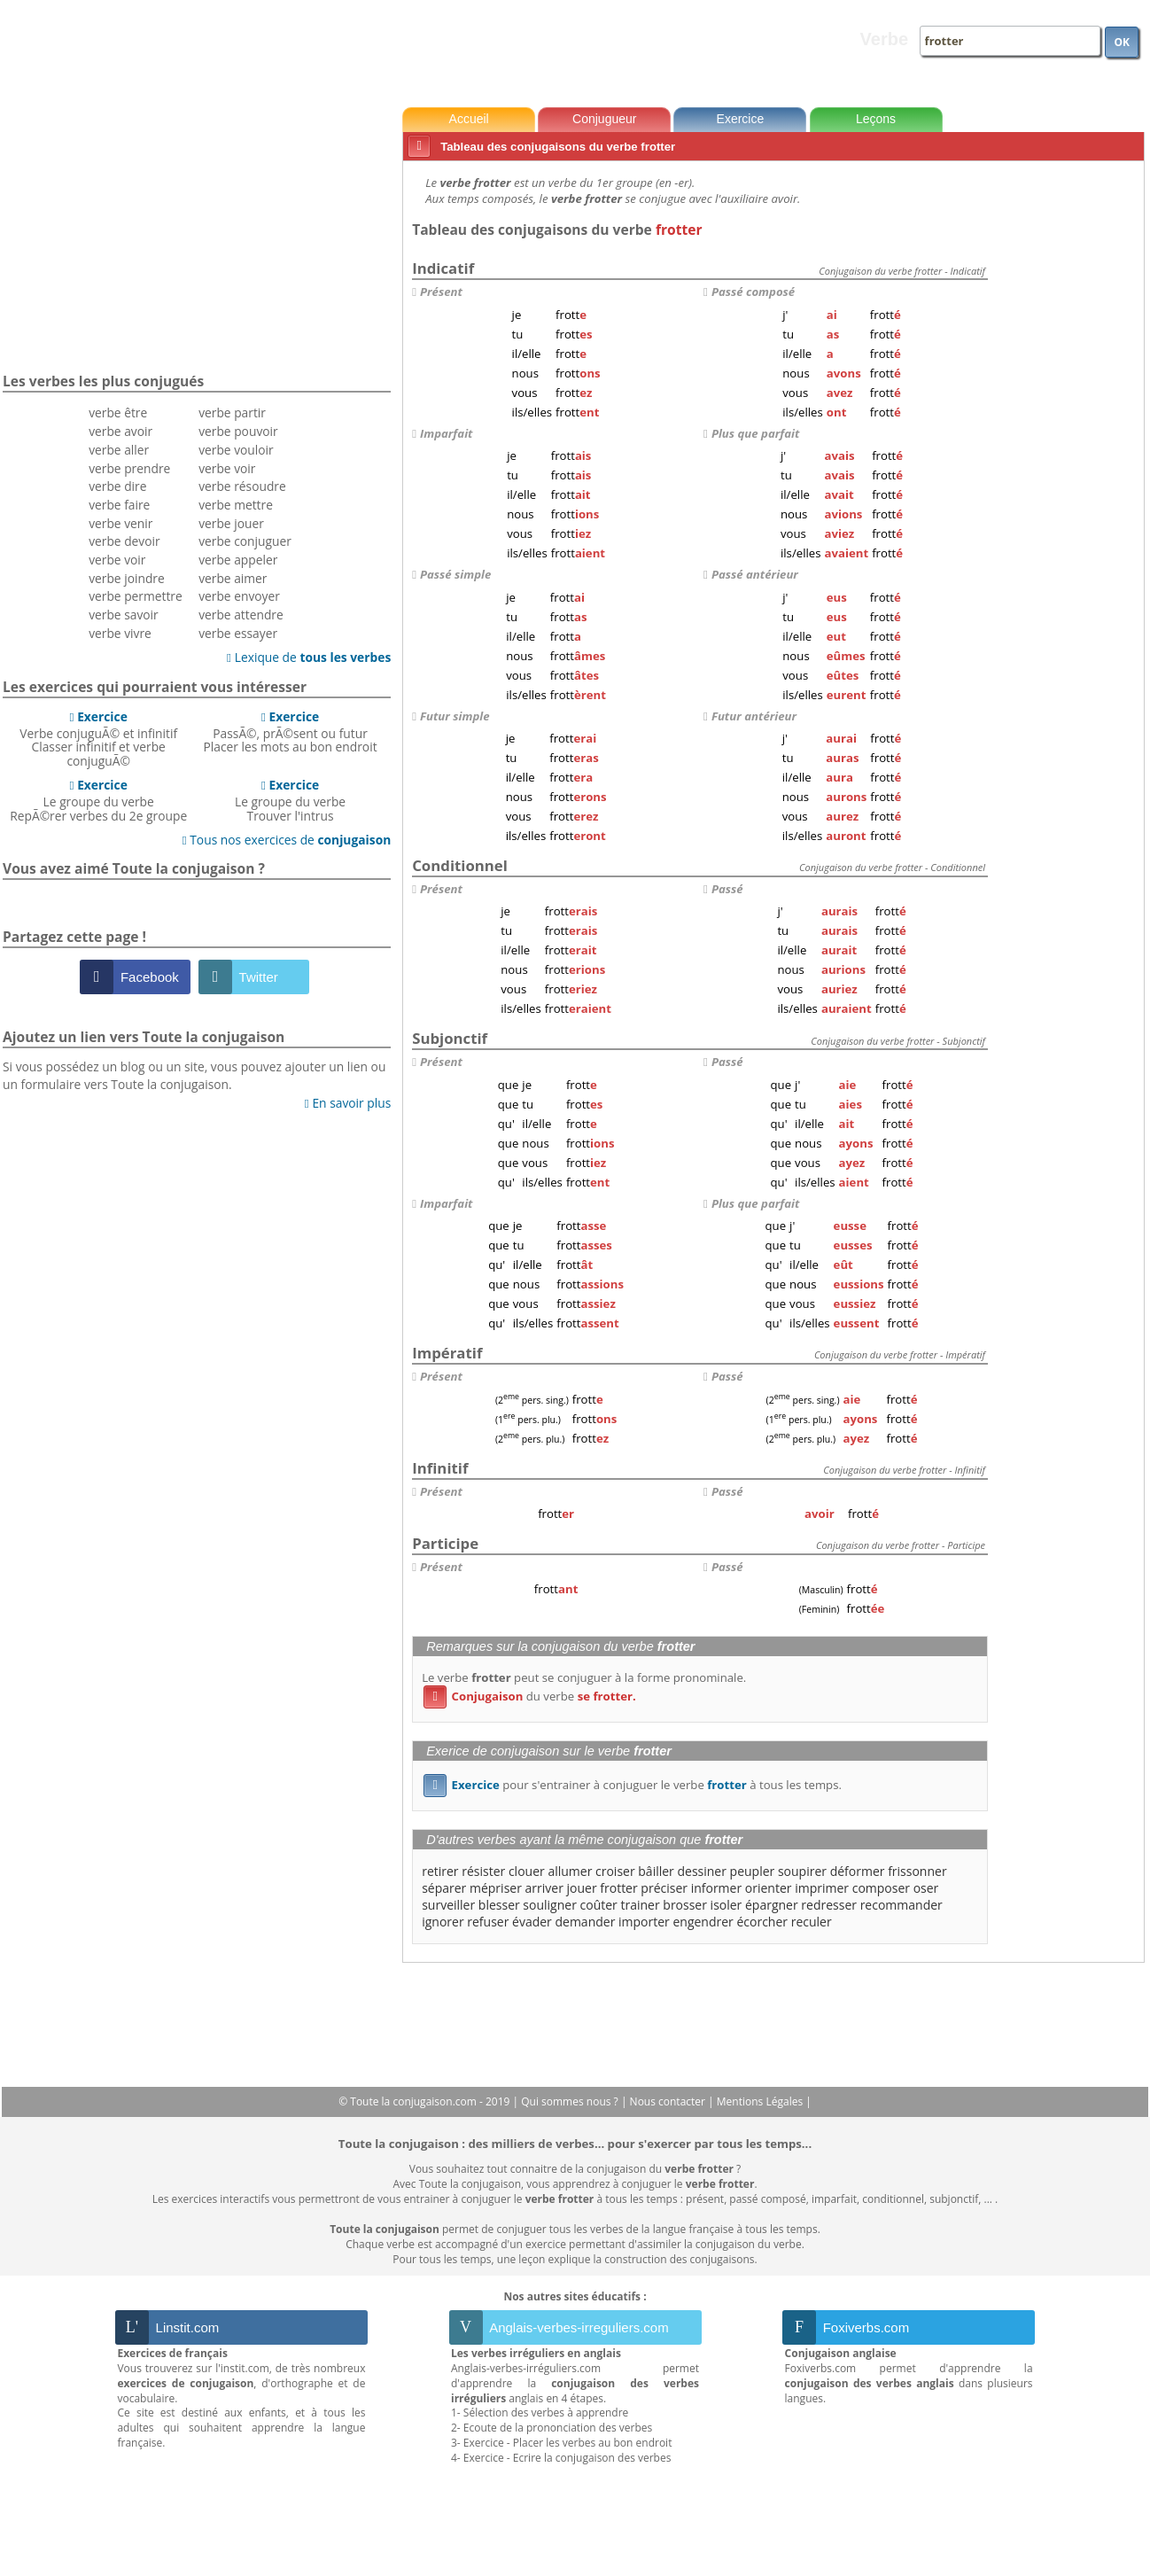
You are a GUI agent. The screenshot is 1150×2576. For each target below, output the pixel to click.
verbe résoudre (242, 486)
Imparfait (446, 433)
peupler (752, 1871)
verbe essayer (237, 633)
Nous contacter (669, 2101)
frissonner (917, 1871)
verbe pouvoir (238, 431)
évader (532, 1921)
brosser (685, 1904)
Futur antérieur (753, 716)
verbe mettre (235, 504)
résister (483, 1871)
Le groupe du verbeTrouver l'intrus (290, 800)
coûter (599, 1904)
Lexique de (309, 657)
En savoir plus (348, 1102)
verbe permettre (136, 596)
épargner (771, 1904)
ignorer (442, 1921)
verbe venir (120, 523)
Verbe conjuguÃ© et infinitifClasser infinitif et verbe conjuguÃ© (98, 738)
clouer (527, 1871)
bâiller (656, 1871)
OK (1122, 42)
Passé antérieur (754, 574)
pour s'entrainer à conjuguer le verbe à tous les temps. (632, 1785)
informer (716, 1887)
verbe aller (119, 449)
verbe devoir (124, 541)
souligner (550, 1904)
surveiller (448, 1904)
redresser (829, 1904)
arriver (544, 1887)
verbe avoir (120, 431)
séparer (444, 1887)
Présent (441, 292)
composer (881, 1887)
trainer (639, 1904)
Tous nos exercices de (287, 839)
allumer (570, 1871)
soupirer (802, 1871)
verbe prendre (129, 468)
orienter (768, 1887)
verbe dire (117, 486)
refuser (488, 1921)
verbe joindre (127, 578)
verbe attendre (241, 614)
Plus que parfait (755, 433)
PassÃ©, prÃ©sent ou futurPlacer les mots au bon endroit (290, 732)
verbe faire (119, 504)
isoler (726, 1904)
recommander (901, 1904)
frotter (618, 1887)
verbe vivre (120, 633)
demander (585, 1921)
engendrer (702, 1921)
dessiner (701, 1871)
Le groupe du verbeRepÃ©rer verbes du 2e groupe (98, 800)
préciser (664, 1887)
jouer (582, 1887)
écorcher (762, 1921)
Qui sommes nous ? (571, 2101)
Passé (727, 889)
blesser (499, 1904)
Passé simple (455, 574)
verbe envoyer (239, 596)
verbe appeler (237, 559)
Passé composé (753, 292)
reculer (811, 1921)
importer (644, 1921)
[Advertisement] (1069, 433)
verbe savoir (124, 614)
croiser (615, 1871)
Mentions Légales (761, 2101)
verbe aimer (232, 578)
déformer (857, 1871)
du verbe (529, 1696)
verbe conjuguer (244, 541)
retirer (440, 1871)
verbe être (118, 412)
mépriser (496, 1887)
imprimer (822, 1887)
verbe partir (232, 412)
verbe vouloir (236, 449)
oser (926, 1887)
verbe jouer (231, 523)
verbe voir (117, 559)
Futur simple (455, 716)
